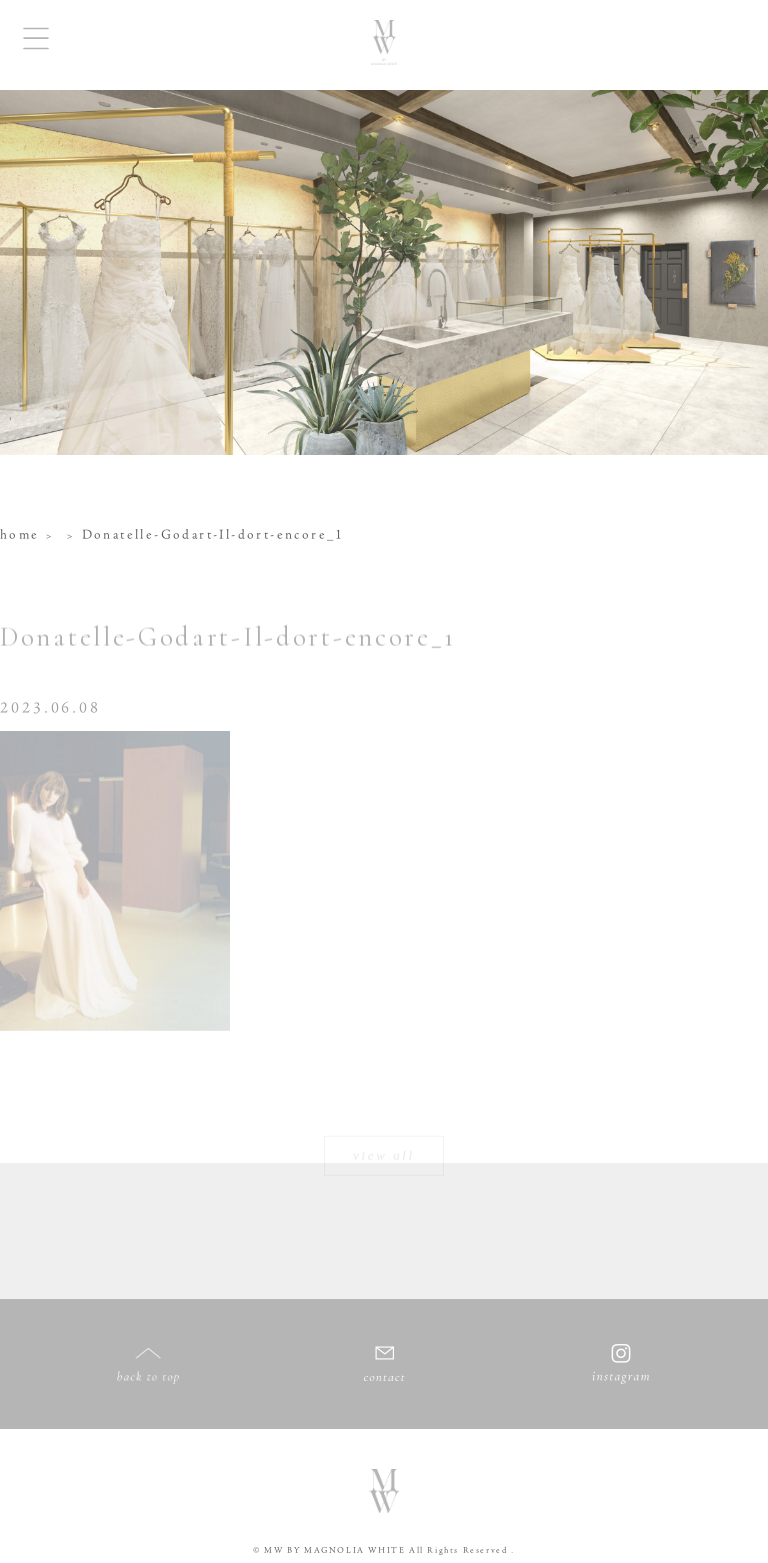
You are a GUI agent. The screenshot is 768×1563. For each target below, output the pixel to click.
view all (384, 1153)
